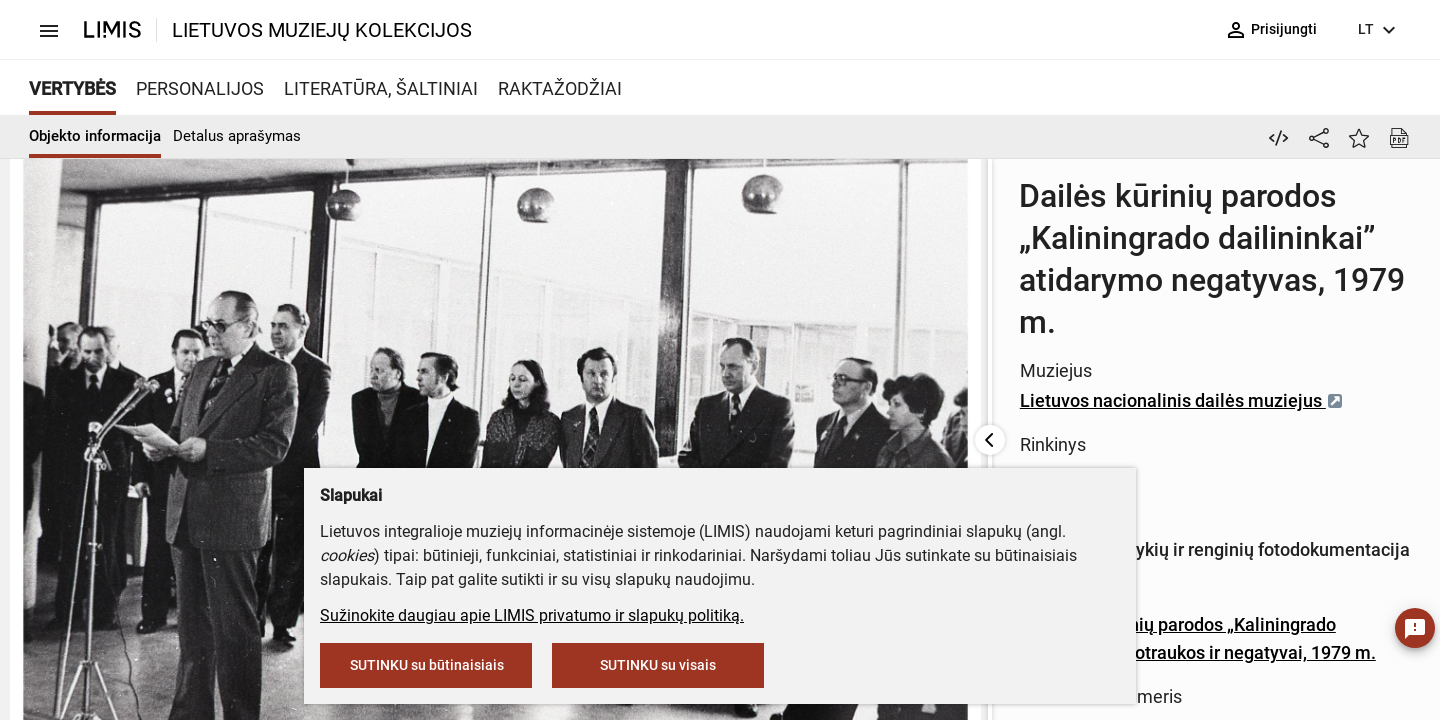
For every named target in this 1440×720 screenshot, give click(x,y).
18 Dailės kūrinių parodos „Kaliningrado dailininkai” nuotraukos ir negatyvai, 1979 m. (936, 427)
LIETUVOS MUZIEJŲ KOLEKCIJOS (322, 30)
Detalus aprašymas (237, 136)
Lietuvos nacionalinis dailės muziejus (760, 293)
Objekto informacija (95, 136)
